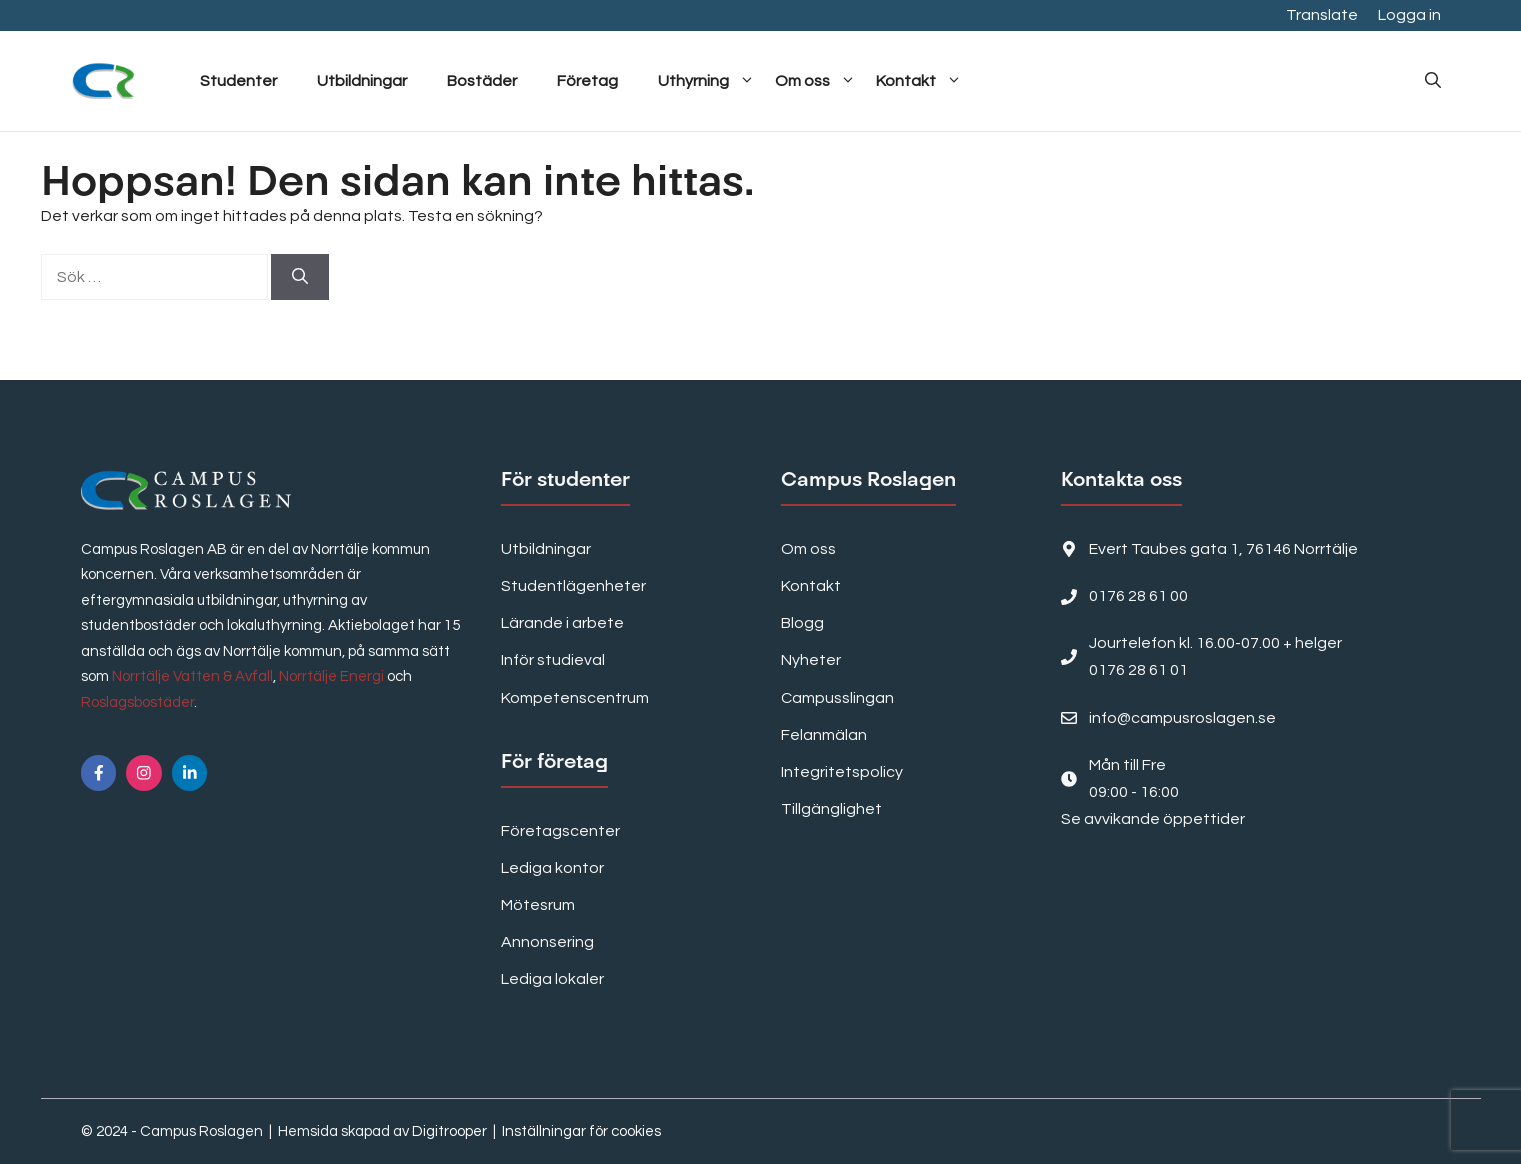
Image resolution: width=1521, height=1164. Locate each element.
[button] (1433, 81)
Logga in (1409, 15)
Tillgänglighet (831, 809)
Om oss (815, 81)
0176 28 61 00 (1138, 596)
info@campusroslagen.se (1182, 718)
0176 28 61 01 (1138, 670)
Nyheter (811, 660)
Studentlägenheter (573, 586)
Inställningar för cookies (581, 1131)
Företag (587, 81)
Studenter (238, 81)
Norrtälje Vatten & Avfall (192, 676)
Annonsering (547, 942)
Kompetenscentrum (575, 698)
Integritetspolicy (842, 772)
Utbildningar (362, 81)
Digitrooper (449, 1131)
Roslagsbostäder (137, 702)
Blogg (802, 623)
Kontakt (919, 81)
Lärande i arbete (562, 623)
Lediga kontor (552, 868)
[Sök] (300, 277)
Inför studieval (553, 660)
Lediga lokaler (552, 979)
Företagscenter (560, 831)
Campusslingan (837, 698)
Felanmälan (824, 735)
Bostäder (482, 81)
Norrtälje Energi (331, 676)
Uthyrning (706, 81)
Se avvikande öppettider (1153, 819)
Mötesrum (538, 905)
